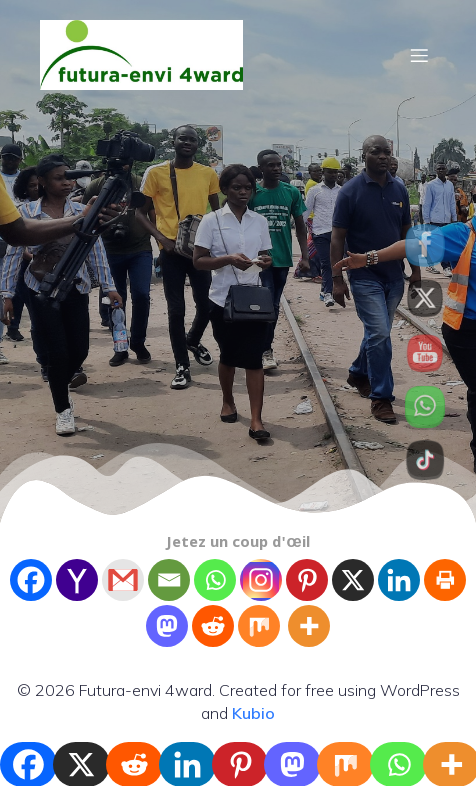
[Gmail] (123, 580)
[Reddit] (213, 626)
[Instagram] (261, 580)
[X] (353, 580)
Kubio (253, 713)
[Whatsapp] (215, 580)
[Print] (445, 580)
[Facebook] (31, 580)
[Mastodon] (167, 626)
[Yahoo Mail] (77, 580)
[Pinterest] (307, 580)
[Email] (169, 580)
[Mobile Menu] (419, 55)
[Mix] (259, 626)
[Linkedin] (399, 580)
